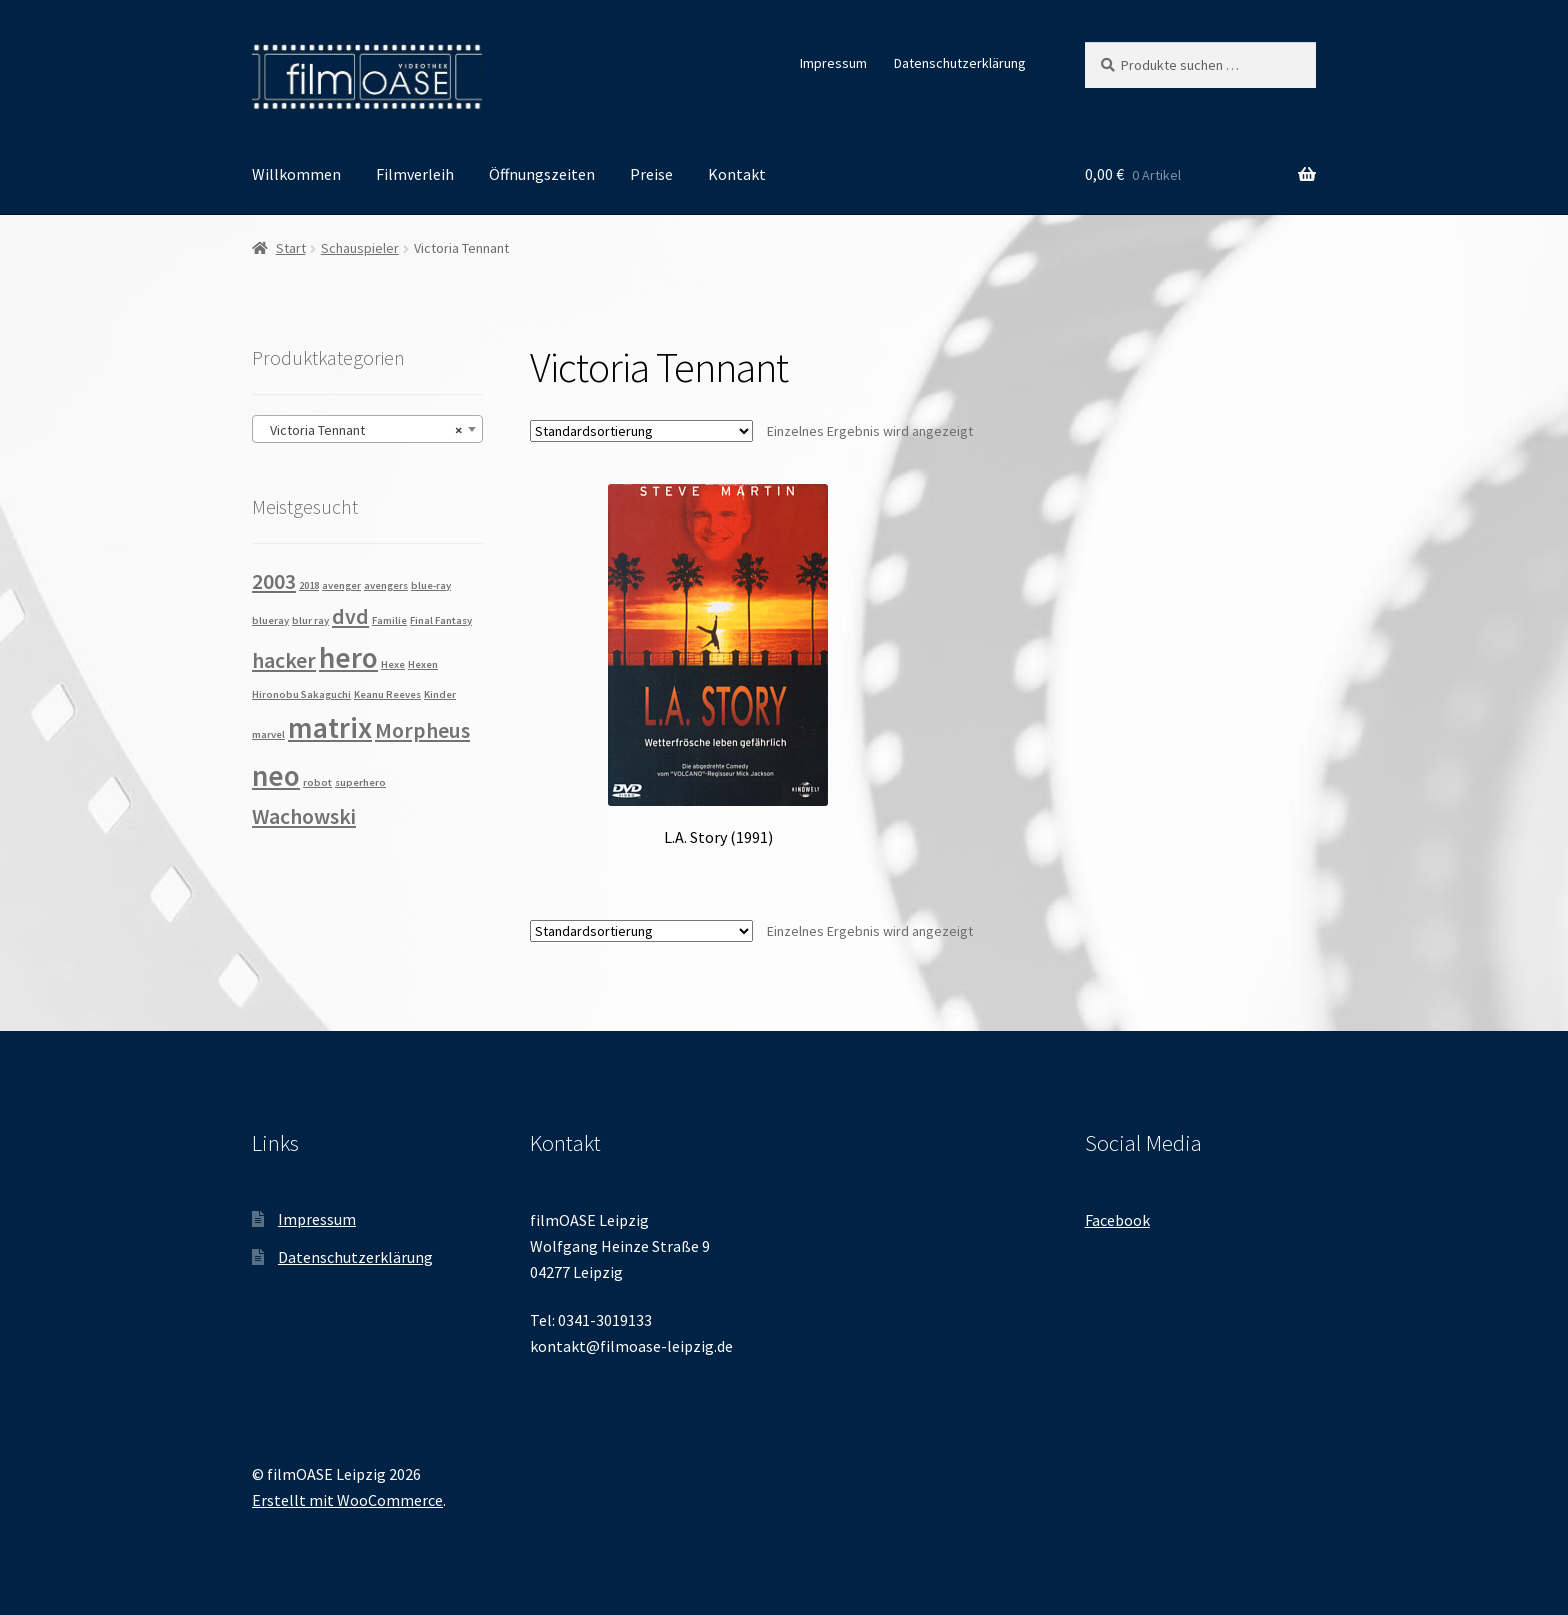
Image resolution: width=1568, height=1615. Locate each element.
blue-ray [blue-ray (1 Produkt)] (431, 585)
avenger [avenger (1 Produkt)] (341, 585)
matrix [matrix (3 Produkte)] (330, 727)
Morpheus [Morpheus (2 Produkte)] (422, 730)
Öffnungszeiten (542, 174)
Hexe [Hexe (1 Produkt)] (393, 664)
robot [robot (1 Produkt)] (317, 782)
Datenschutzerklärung (960, 63)
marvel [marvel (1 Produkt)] (268, 734)
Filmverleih (415, 174)
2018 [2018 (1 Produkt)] (309, 585)
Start (291, 248)
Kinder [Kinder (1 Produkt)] (440, 694)
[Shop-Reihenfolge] (641, 431)
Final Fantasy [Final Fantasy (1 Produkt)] (441, 620)
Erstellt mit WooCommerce (347, 1500)
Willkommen (296, 174)
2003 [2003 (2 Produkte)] (274, 581)
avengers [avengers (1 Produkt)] (386, 585)
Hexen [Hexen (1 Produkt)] (423, 664)
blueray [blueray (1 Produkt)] (270, 620)
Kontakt (737, 174)
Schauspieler (360, 248)
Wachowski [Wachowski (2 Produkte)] (304, 816)
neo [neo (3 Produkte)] (276, 775)
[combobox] (367, 429)
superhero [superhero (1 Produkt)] (360, 782)
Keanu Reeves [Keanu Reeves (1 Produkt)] (387, 694)
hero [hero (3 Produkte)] (348, 657)
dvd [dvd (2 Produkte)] (350, 616)
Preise (651, 174)
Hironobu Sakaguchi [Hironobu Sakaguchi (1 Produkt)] (301, 694)
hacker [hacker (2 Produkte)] (284, 660)
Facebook (1117, 1220)
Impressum (833, 63)
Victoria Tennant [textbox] (361, 430)
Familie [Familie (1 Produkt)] (389, 620)
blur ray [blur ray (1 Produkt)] (310, 620)
